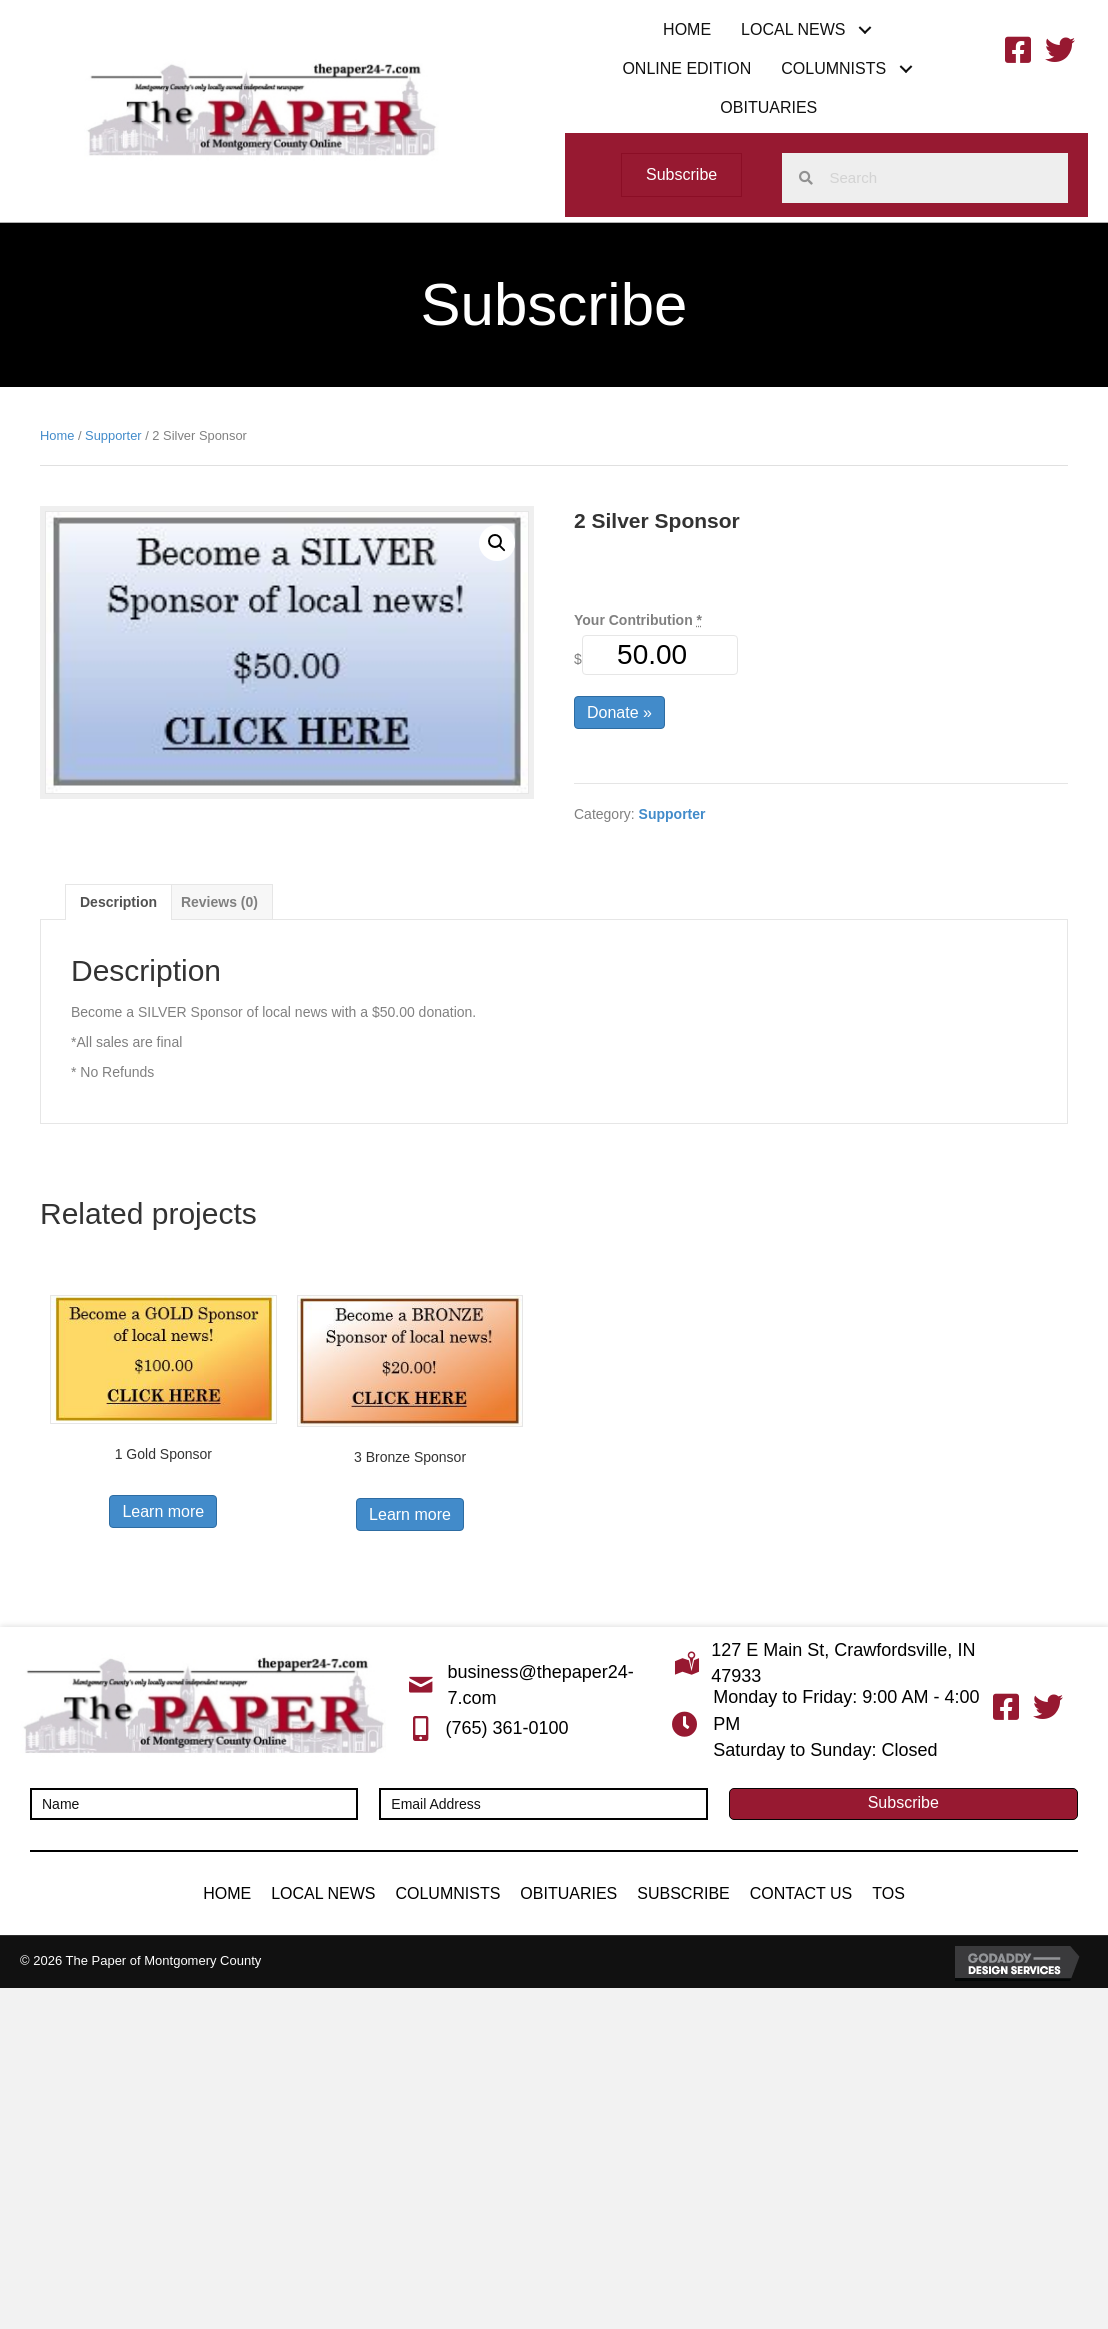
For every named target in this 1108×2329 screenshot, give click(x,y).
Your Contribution (638, 620)
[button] (864, 29)
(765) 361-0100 (506, 1728)
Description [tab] (118, 902)
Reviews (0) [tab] (219, 902)
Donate (619, 712)
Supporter (113, 435)
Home (57, 435)
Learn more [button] (163, 1511)
